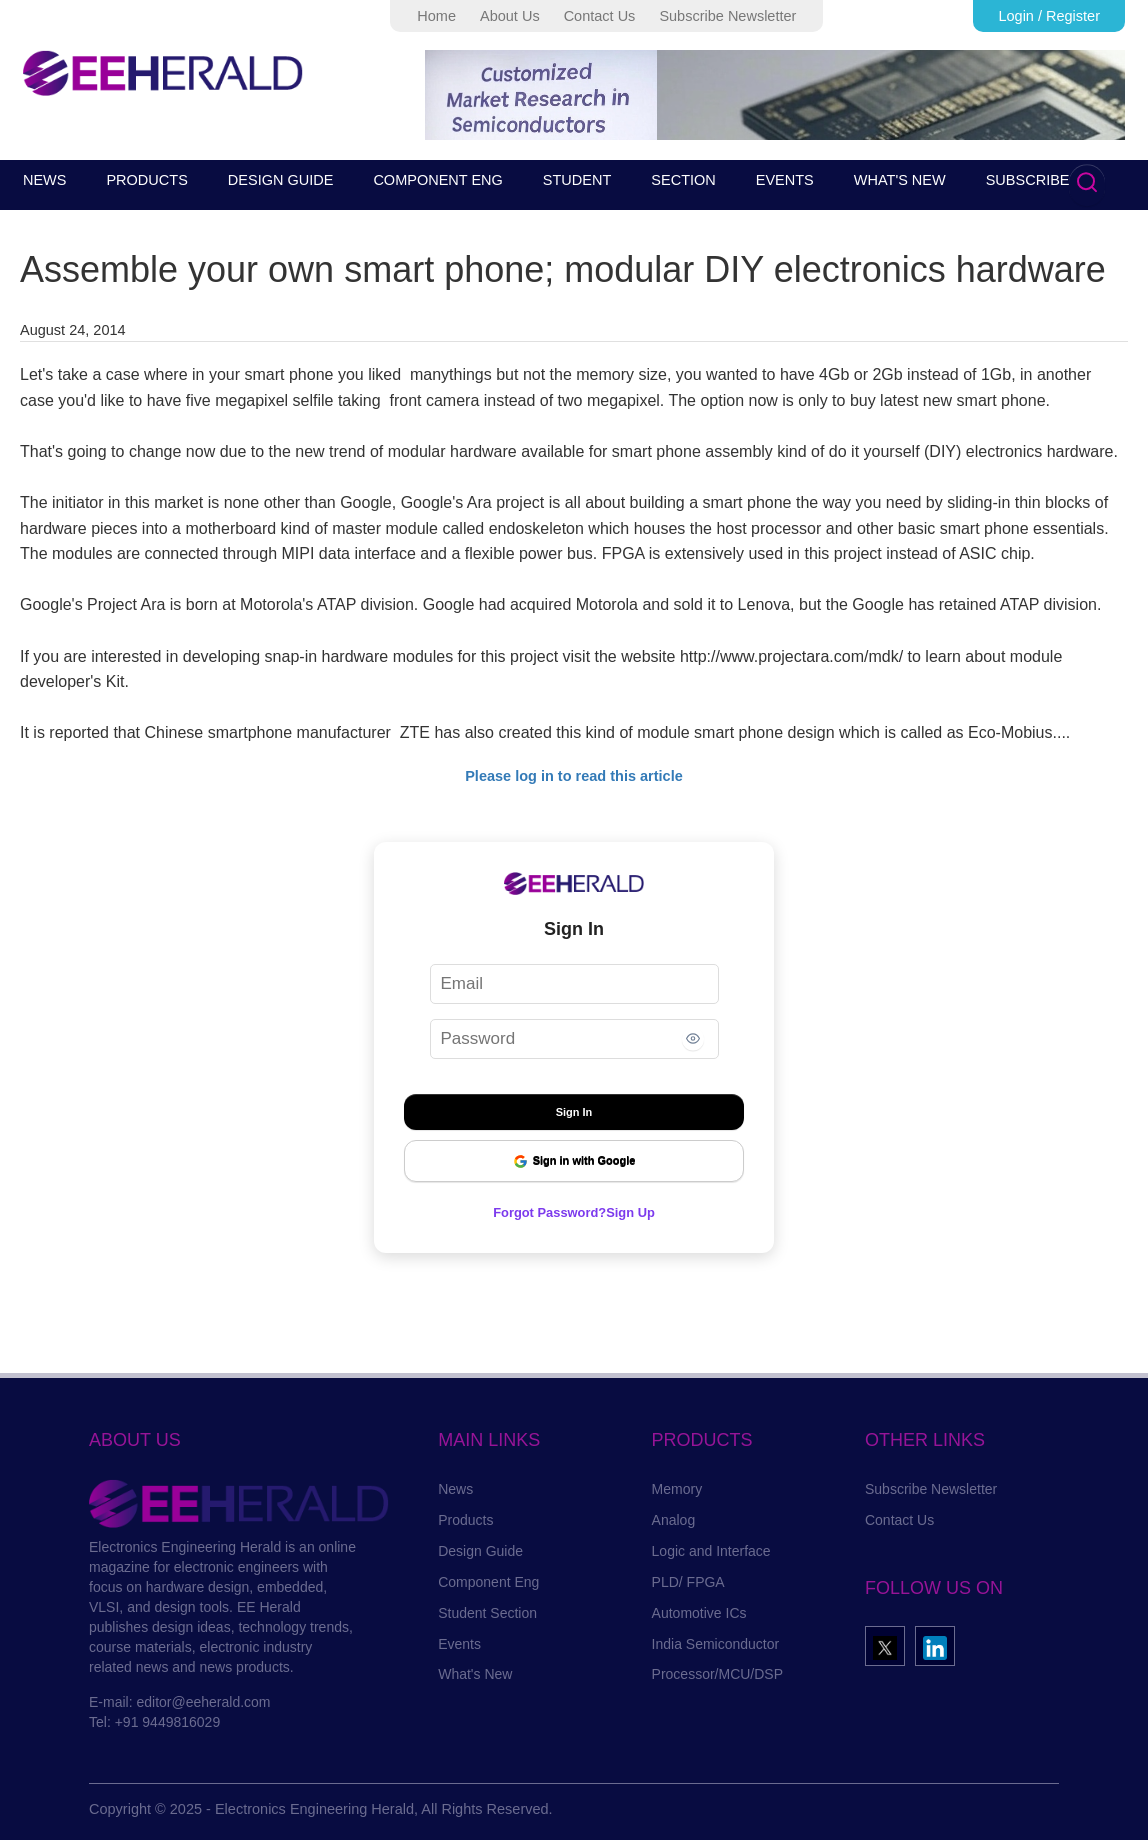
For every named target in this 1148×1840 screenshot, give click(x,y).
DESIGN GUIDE (281, 180)
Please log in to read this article (574, 776)
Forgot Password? (546, 1212)
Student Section (487, 1613)
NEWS (45, 180)
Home (436, 16)
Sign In (574, 1112)
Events (459, 1644)
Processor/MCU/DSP (717, 1674)
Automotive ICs (699, 1613)
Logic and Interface (711, 1551)
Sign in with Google (574, 1161)
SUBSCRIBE (1028, 180)
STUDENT (577, 180)
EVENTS (785, 180)
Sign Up (637, 1212)
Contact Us (600, 16)
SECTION (683, 180)
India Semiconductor (716, 1644)
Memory (677, 1489)
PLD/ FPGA (688, 1582)
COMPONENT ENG (437, 180)
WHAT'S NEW (900, 180)
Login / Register (1049, 16)
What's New (475, 1674)
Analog (674, 1520)
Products (465, 1520)
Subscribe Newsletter (727, 16)
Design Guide (480, 1551)
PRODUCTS (146, 180)
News (455, 1489)
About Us (510, 16)
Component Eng (488, 1582)
